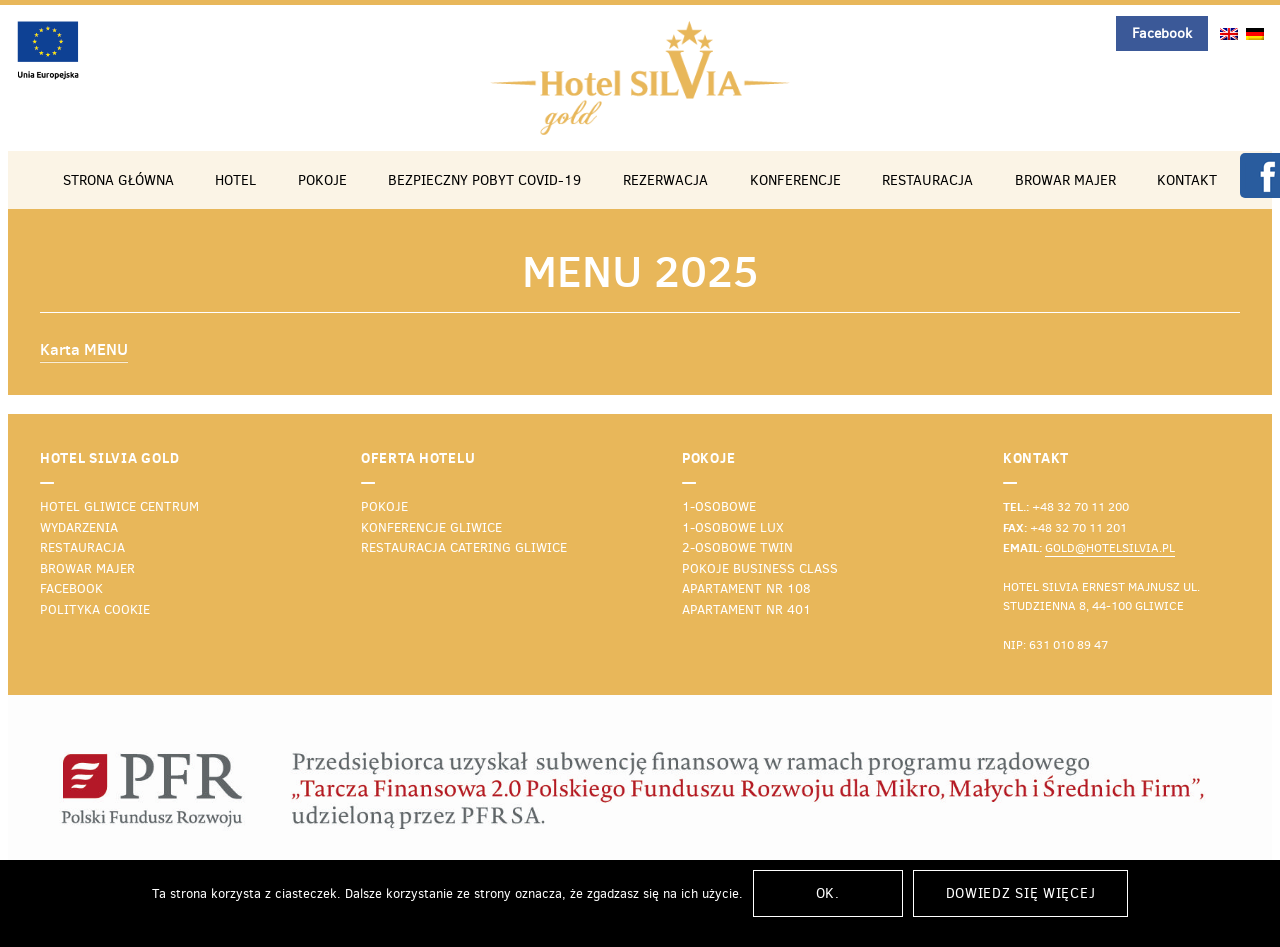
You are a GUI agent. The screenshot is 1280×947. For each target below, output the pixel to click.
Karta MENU (84, 349)
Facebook (1162, 33)
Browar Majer (1065, 180)
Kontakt (1187, 180)
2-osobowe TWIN (737, 547)
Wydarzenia (79, 527)
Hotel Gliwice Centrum (119, 506)
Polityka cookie (95, 609)
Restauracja (927, 180)
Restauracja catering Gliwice (464, 547)
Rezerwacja (665, 180)
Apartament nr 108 (746, 588)
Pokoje (322, 180)
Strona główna (118, 180)
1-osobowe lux (733, 527)
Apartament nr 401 (746, 609)
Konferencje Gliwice (431, 527)
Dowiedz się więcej (1021, 893)
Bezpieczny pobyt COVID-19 (484, 180)
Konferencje (795, 180)
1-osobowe (719, 506)
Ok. (828, 893)
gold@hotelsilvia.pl (1110, 548)
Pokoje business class (760, 568)
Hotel (235, 180)
